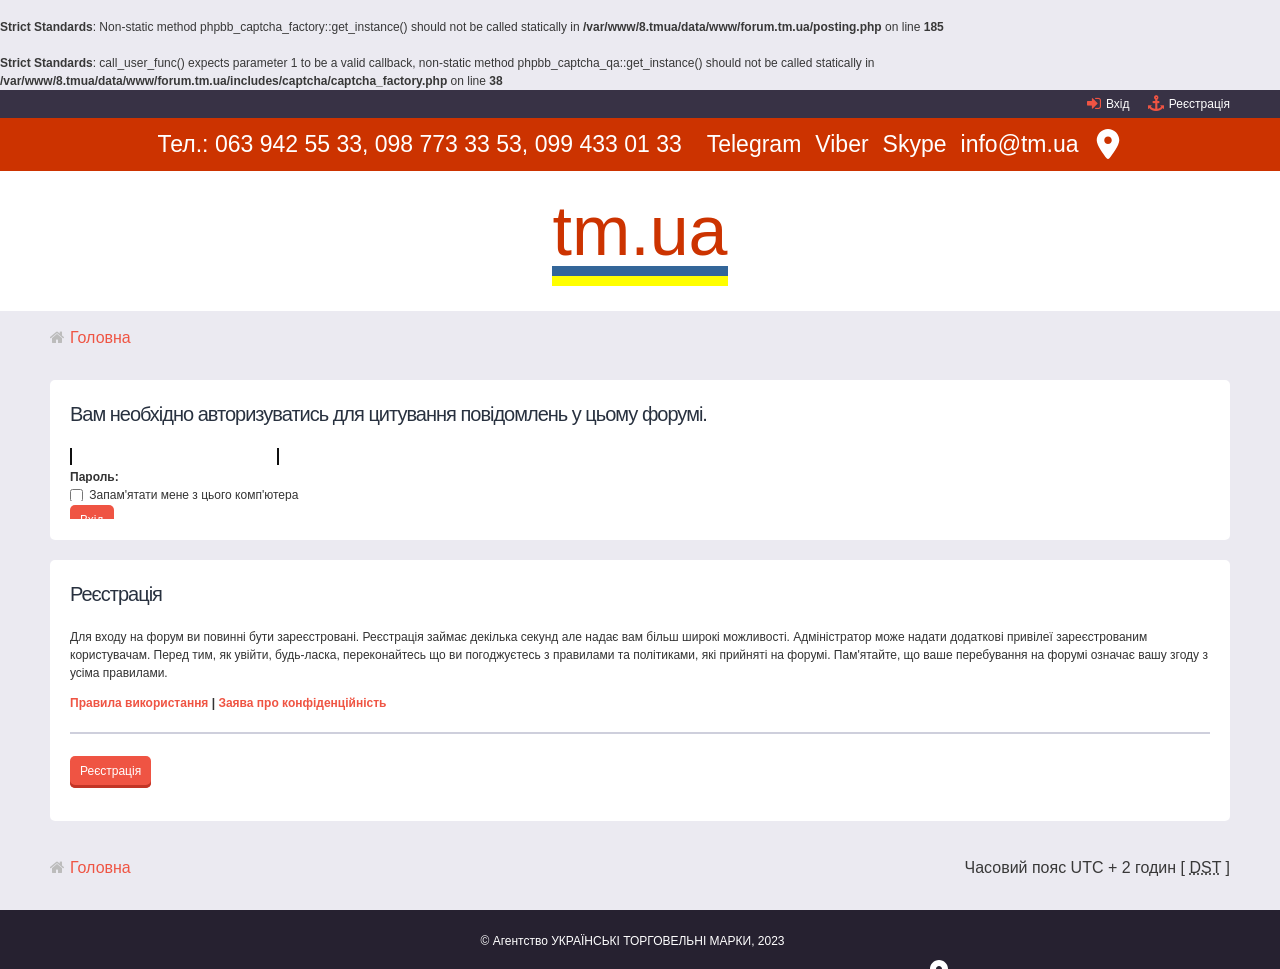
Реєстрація (1199, 104)
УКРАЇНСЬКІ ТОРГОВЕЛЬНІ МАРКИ (651, 941)
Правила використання (139, 703)
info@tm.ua (1020, 144)
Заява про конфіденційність (302, 703)
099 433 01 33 (608, 144)
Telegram (754, 144)
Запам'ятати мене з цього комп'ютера (184, 495)
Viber (841, 144)
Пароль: (94, 477)
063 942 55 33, (291, 144)
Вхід (1118, 104)
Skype (915, 144)
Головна (100, 337)
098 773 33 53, (451, 144)
